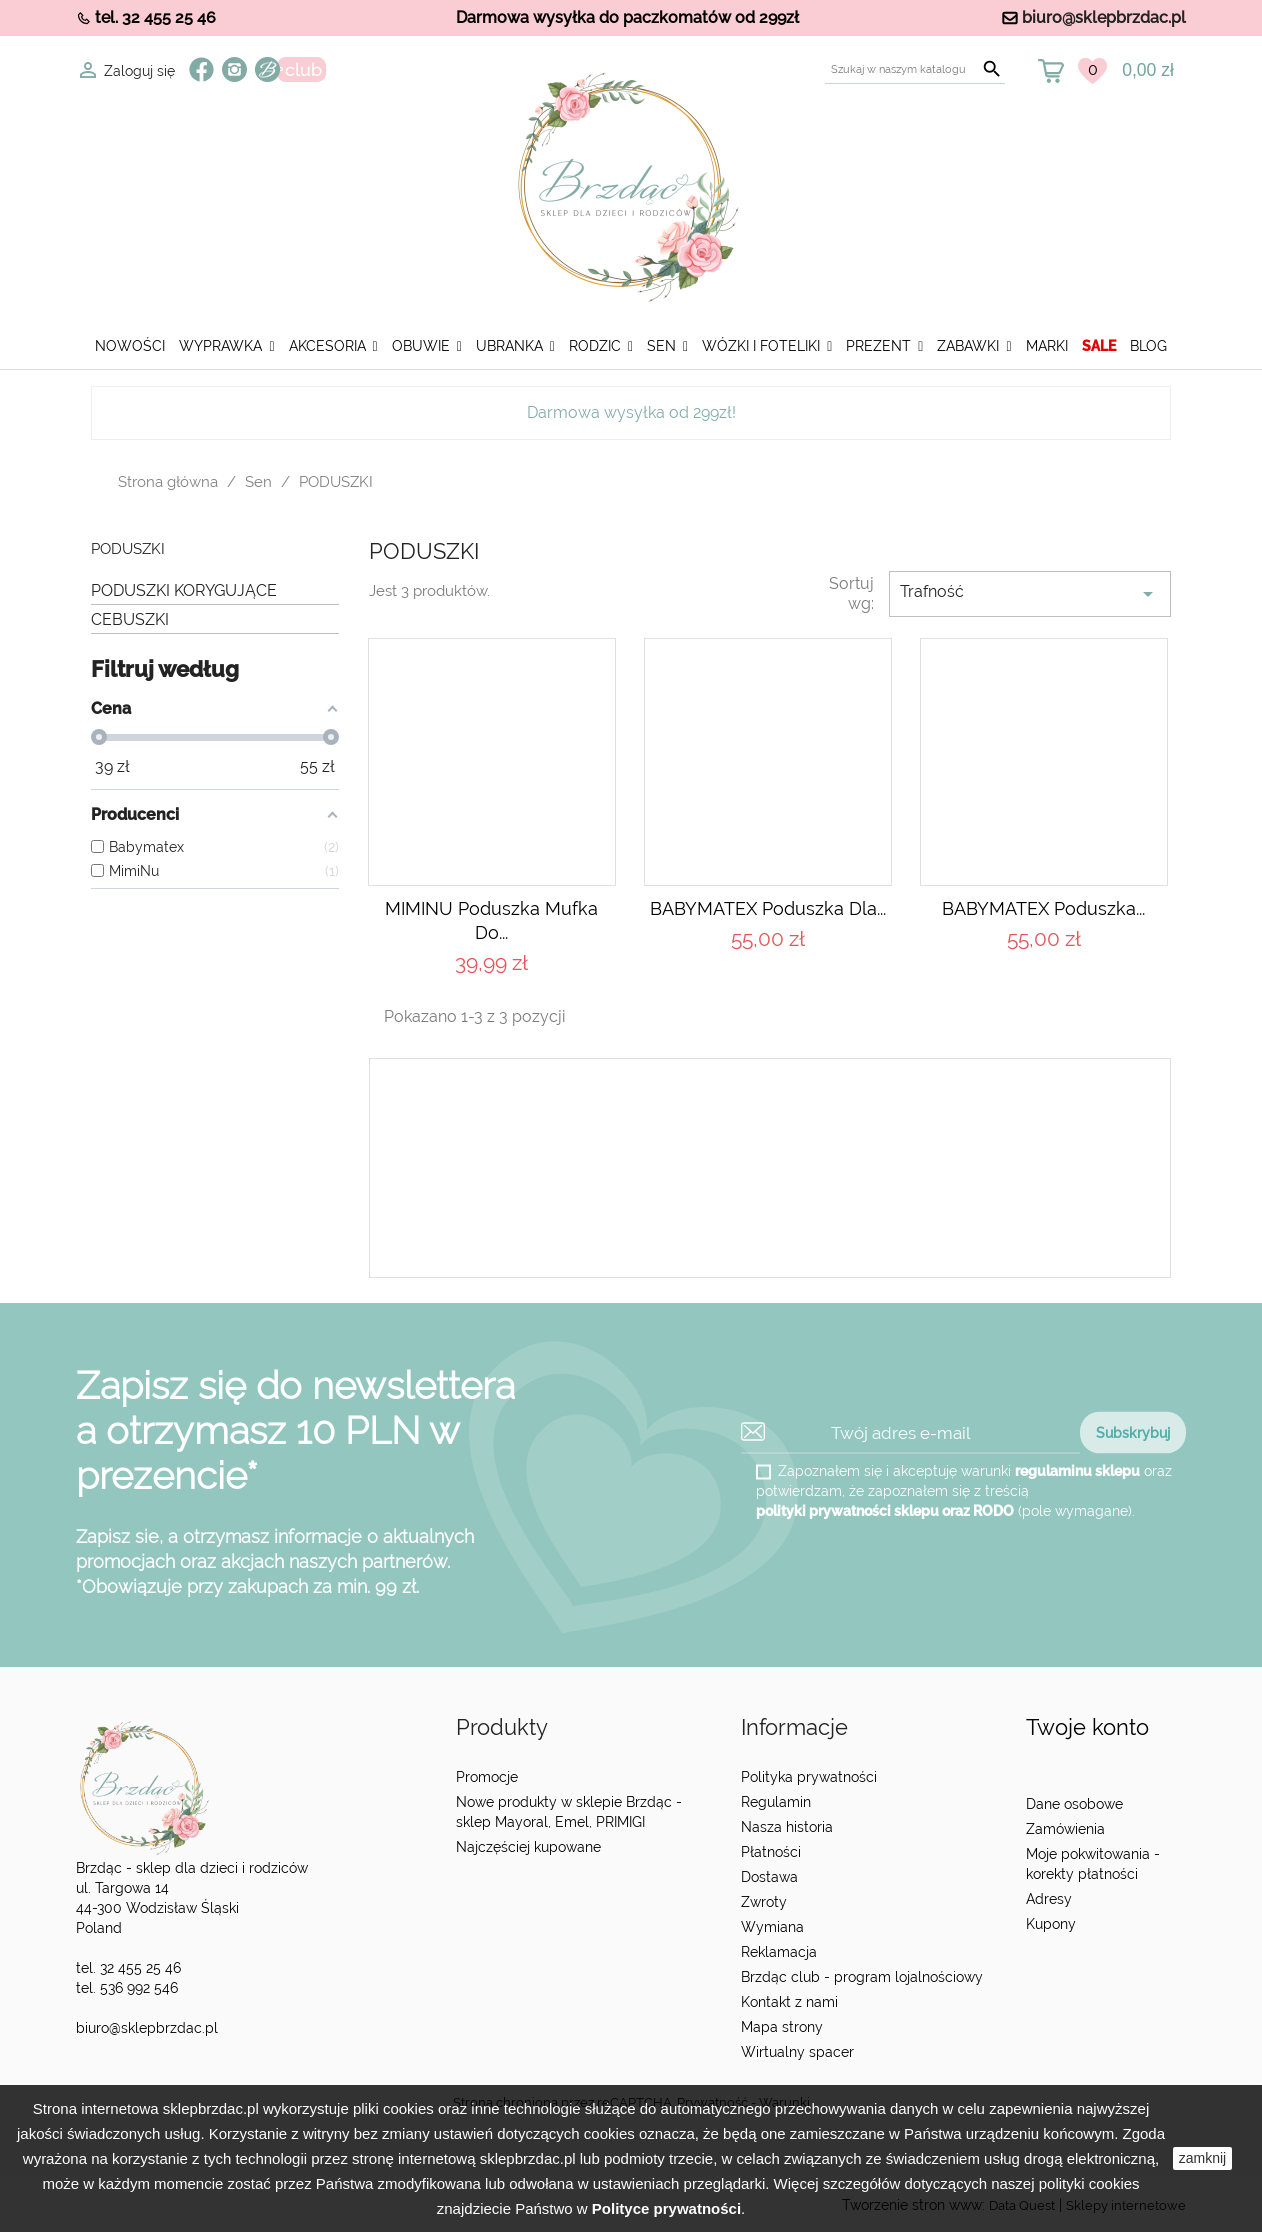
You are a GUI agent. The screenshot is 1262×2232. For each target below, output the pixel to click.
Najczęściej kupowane (528, 1847)
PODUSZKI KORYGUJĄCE (184, 590)
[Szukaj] (915, 69)
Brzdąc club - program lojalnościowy (862, 1977)
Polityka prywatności (809, 1777)
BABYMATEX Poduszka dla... (768, 908)
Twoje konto (1087, 1727)
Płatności (771, 1852)
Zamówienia (1065, 1829)
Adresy (1049, 1899)
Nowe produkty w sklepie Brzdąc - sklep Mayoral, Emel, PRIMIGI (569, 1812)
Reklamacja (779, 1952)
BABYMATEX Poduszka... (1043, 908)
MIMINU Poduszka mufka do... (491, 920)
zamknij (1202, 2158)
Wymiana (772, 1927)
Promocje (487, 1777)
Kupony (1051, 1924)
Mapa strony (782, 2027)
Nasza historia (787, 1827)
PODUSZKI (128, 549)
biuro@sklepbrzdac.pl (1104, 17)
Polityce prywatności (666, 2208)
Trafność (1030, 594)
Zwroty (764, 1902)
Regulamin (776, 1802)
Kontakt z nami (789, 2002)
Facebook (201, 69)
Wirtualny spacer (797, 2052)
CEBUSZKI (130, 619)
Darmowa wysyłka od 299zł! (631, 412)
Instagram (234, 69)
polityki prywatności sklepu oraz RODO (885, 1511)
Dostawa (769, 1877)
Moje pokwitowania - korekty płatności (1093, 1864)
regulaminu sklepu (1077, 1471)
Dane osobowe (1074, 1804)
